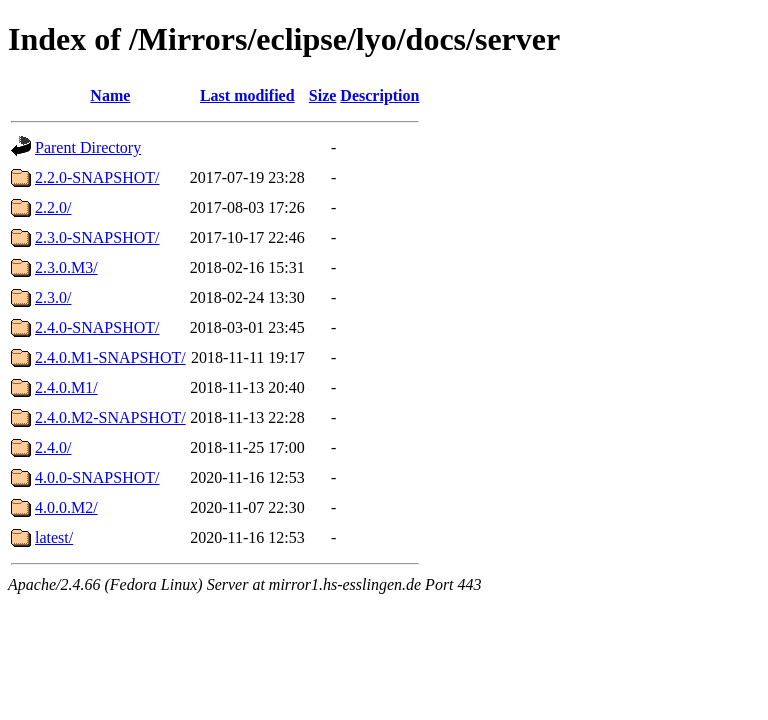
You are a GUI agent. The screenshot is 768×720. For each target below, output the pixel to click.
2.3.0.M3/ (66, 267)
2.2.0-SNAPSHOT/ (97, 177)
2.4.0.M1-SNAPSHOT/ (110, 357)
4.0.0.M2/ (66, 507)
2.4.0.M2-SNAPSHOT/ (110, 417)
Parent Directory (88, 147)
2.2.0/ (53, 207)
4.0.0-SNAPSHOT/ (97, 477)
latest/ (54, 537)
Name (110, 95)
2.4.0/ (53, 447)
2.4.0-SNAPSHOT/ (97, 327)
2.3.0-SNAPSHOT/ (97, 237)
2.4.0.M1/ (66, 387)
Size (323, 95)
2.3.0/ (53, 297)
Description (379, 95)
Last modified (247, 95)
